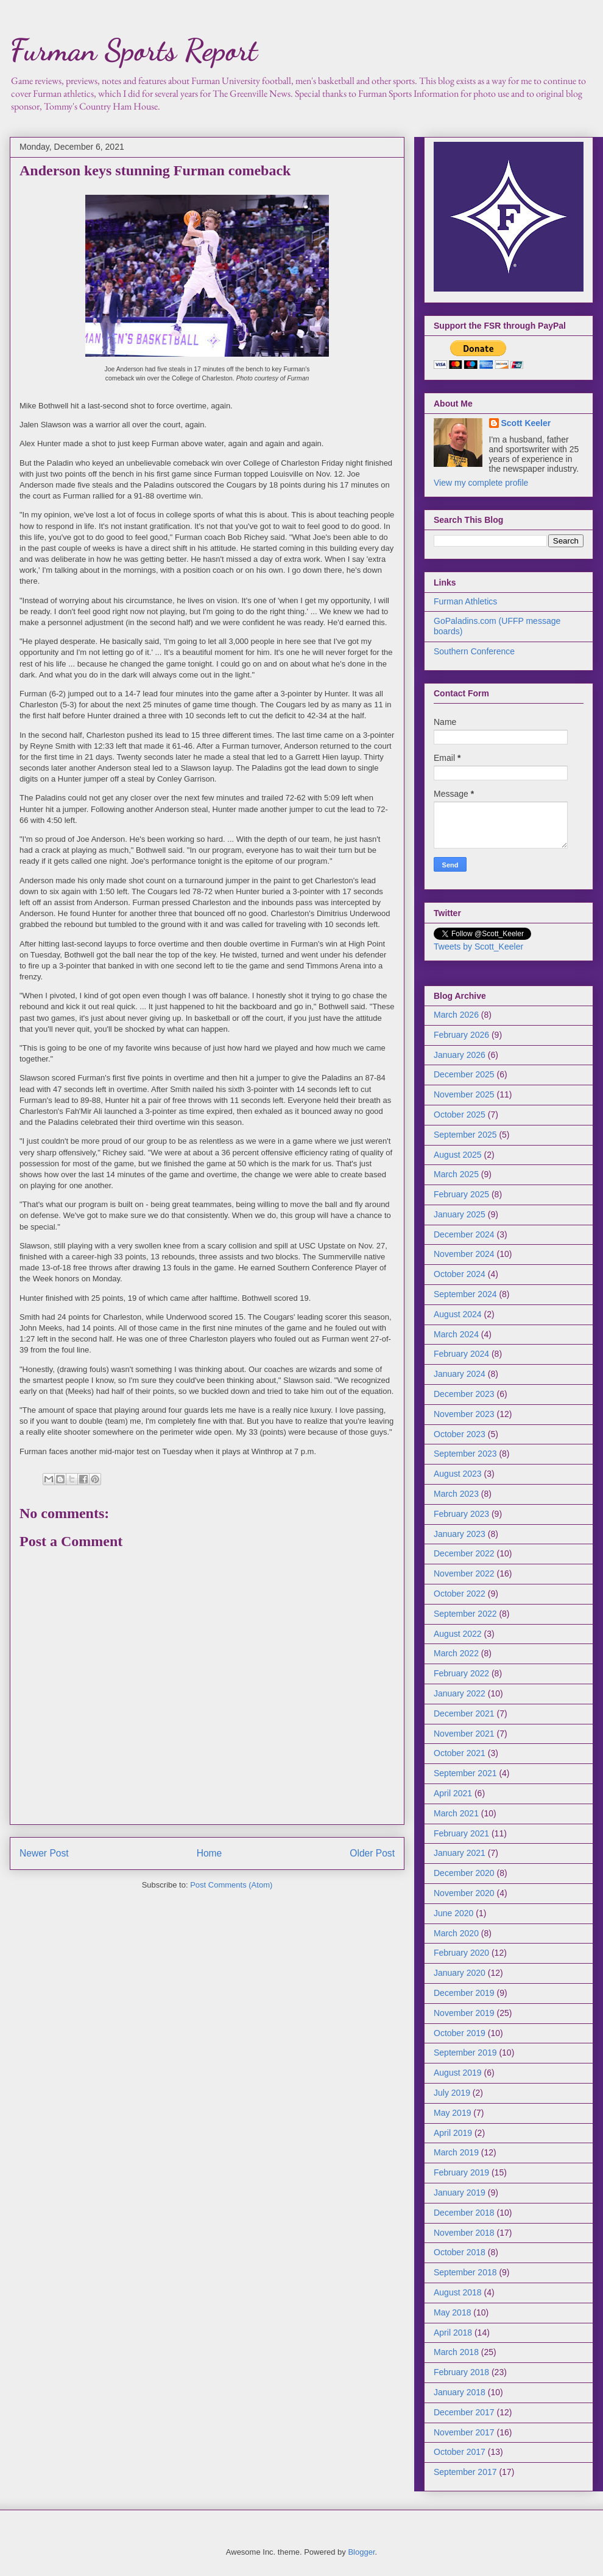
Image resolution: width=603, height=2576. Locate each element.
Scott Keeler (526, 423)
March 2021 (456, 1813)
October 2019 (459, 2033)
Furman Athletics (465, 601)
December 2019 (464, 1993)
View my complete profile (481, 483)
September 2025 (465, 1134)
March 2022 (456, 1653)
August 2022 (458, 1634)
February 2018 (461, 2372)
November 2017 (464, 2432)
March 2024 (456, 1334)
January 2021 (459, 1853)
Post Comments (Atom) (231, 1884)
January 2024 (459, 1374)
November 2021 (464, 1733)
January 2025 (459, 1214)
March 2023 (456, 1494)
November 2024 (464, 1254)
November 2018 (464, 2233)
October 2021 (459, 1753)
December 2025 (464, 1074)
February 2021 (461, 1833)
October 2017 (459, 2452)
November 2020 (464, 1893)
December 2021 (464, 1713)
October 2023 (459, 1434)
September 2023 (465, 1453)
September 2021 (465, 1773)
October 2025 (459, 1114)
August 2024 (458, 1314)
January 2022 (459, 1693)
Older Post (372, 1853)
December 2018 (464, 2212)
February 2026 (461, 1035)
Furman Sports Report (133, 50)
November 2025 (464, 1094)
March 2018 (456, 2352)
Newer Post (44, 1853)
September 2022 (465, 1614)
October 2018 (459, 2252)
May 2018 (452, 2312)
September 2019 (465, 2052)
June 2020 (453, 1913)
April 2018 (453, 2332)
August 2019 (458, 2072)
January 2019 (459, 2192)
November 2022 (464, 1573)
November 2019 (464, 2013)
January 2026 (459, 1055)
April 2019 (453, 2133)
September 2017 (465, 2472)
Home (209, 1853)
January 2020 (459, 1973)
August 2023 (458, 1474)
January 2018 (459, 2392)
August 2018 (458, 2292)
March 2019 (456, 2152)
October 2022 (459, 1593)
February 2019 (461, 2172)
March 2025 (456, 1174)
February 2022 (461, 1673)
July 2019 (452, 2093)
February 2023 (461, 1514)
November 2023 (464, 1414)
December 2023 (464, 1394)
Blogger (361, 2552)
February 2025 (461, 1194)
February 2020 (461, 1953)
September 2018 (465, 2272)
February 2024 (461, 1354)
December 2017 (464, 2412)
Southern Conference (474, 651)
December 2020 (464, 1873)
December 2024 (464, 1234)
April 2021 (453, 1793)
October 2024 (459, 1274)
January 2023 (459, 1534)
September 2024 (465, 1294)
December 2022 (464, 1553)
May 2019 (452, 2113)
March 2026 (456, 1015)
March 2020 (456, 1933)
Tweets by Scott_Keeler (478, 946)
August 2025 (458, 1155)
